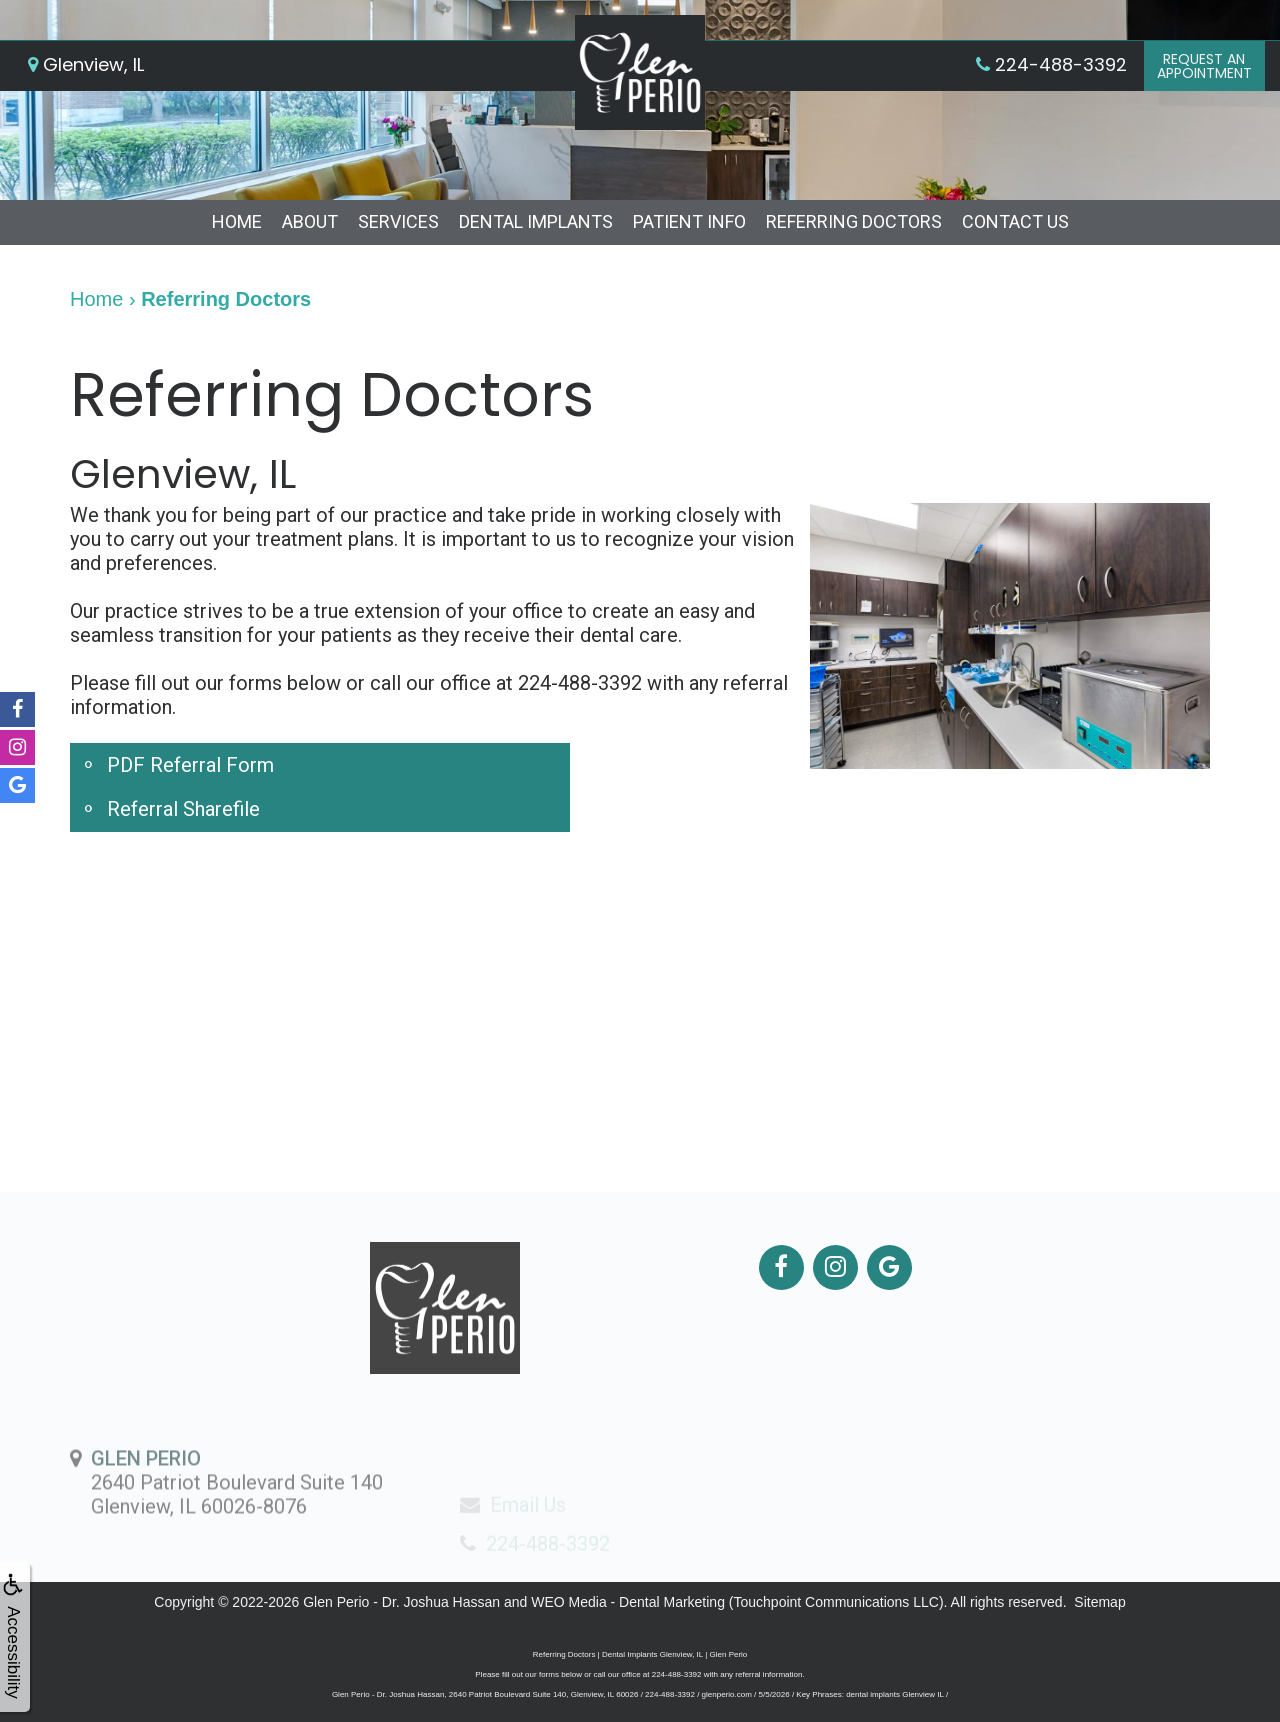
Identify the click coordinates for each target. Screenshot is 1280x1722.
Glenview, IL (86, 64)
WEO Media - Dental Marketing (628, 1602)
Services (398, 221)
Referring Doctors (854, 221)
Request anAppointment (1204, 66)
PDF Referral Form (190, 765)
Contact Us (1015, 221)
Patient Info (689, 221)
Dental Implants (536, 221)
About (310, 221)
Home (237, 221)
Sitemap (1099, 1602)
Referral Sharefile (183, 809)
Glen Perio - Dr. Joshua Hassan (401, 1602)
